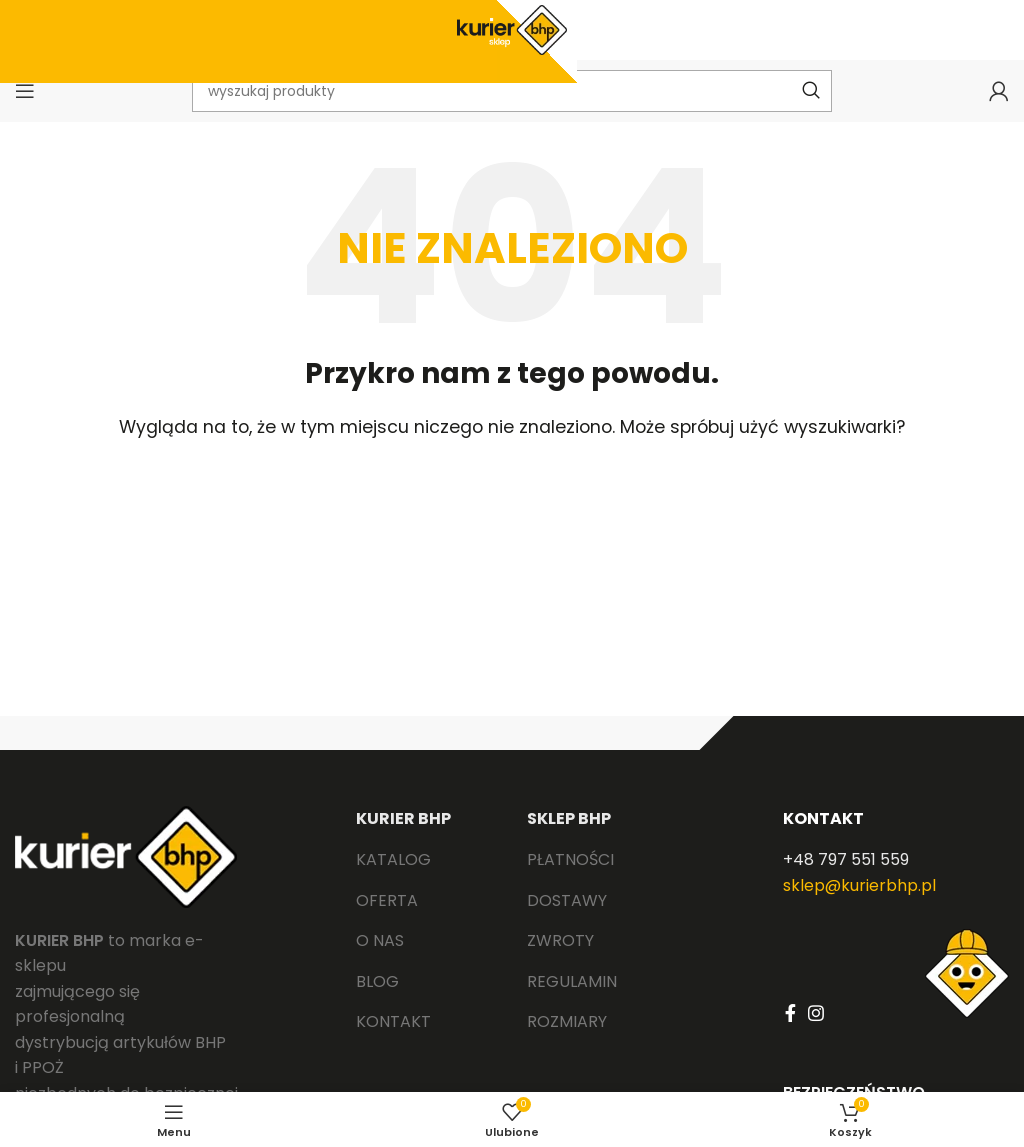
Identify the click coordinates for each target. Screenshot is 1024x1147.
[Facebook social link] (790, 1013)
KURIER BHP (403, 818)
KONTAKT (823, 818)
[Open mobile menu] (25, 91)
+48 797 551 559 (846, 859)
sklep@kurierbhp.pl (859, 885)
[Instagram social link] (816, 1013)
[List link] (426, 860)
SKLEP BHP (569, 818)
